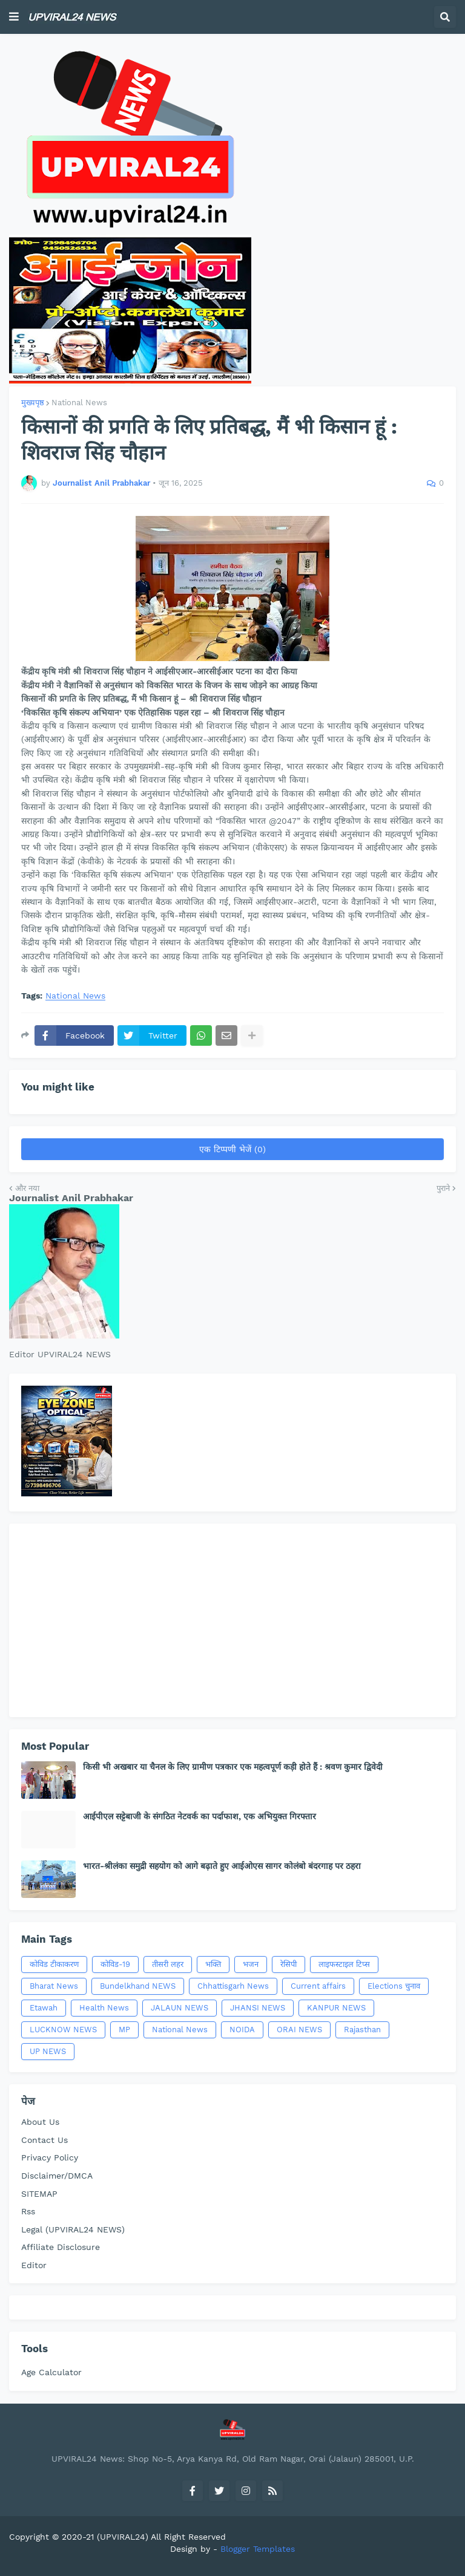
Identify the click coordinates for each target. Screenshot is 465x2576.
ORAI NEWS (299, 2029)
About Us (40, 2122)
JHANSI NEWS (257, 2007)
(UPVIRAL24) (122, 2537)
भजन (251, 1964)
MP (124, 2029)
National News (79, 402)
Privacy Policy (49, 2157)
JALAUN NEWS (179, 2007)
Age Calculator (51, 2372)
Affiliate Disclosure (60, 2247)
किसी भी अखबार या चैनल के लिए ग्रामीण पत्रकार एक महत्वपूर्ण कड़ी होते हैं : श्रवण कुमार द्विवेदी (233, 1767)
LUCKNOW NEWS (63, 2029)
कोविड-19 (115, 1964)
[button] (14, 17)
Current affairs (318, 1986)
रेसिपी (288, 1964)
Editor (34, 2265)
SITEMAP (39, 2194)
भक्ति (213, 1964)
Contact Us (44, 2140)
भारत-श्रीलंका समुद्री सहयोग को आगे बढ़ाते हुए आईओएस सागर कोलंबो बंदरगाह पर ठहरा (222, 1866)
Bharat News (54, 1986)
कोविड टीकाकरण (54, 1964)
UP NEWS (48, 2051)
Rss (28, 2211)
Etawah (44, 2007)
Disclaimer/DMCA (57, 2175)
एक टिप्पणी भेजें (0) (232, 1149)
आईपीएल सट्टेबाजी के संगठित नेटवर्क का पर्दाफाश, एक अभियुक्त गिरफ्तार (199, 1816)
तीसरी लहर (167, 1964)
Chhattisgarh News (233, 1986)
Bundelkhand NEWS (138, 1986)
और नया (27, 1188)
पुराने (443, 1188)
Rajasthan (362, 2029)
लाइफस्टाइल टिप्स (344, 1964)
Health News (104, 2007)
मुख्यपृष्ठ (32, 402)
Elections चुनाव (394, 1986)
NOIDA (242, 2029)
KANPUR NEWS (336, 2007)
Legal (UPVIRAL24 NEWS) (73, 2229)
